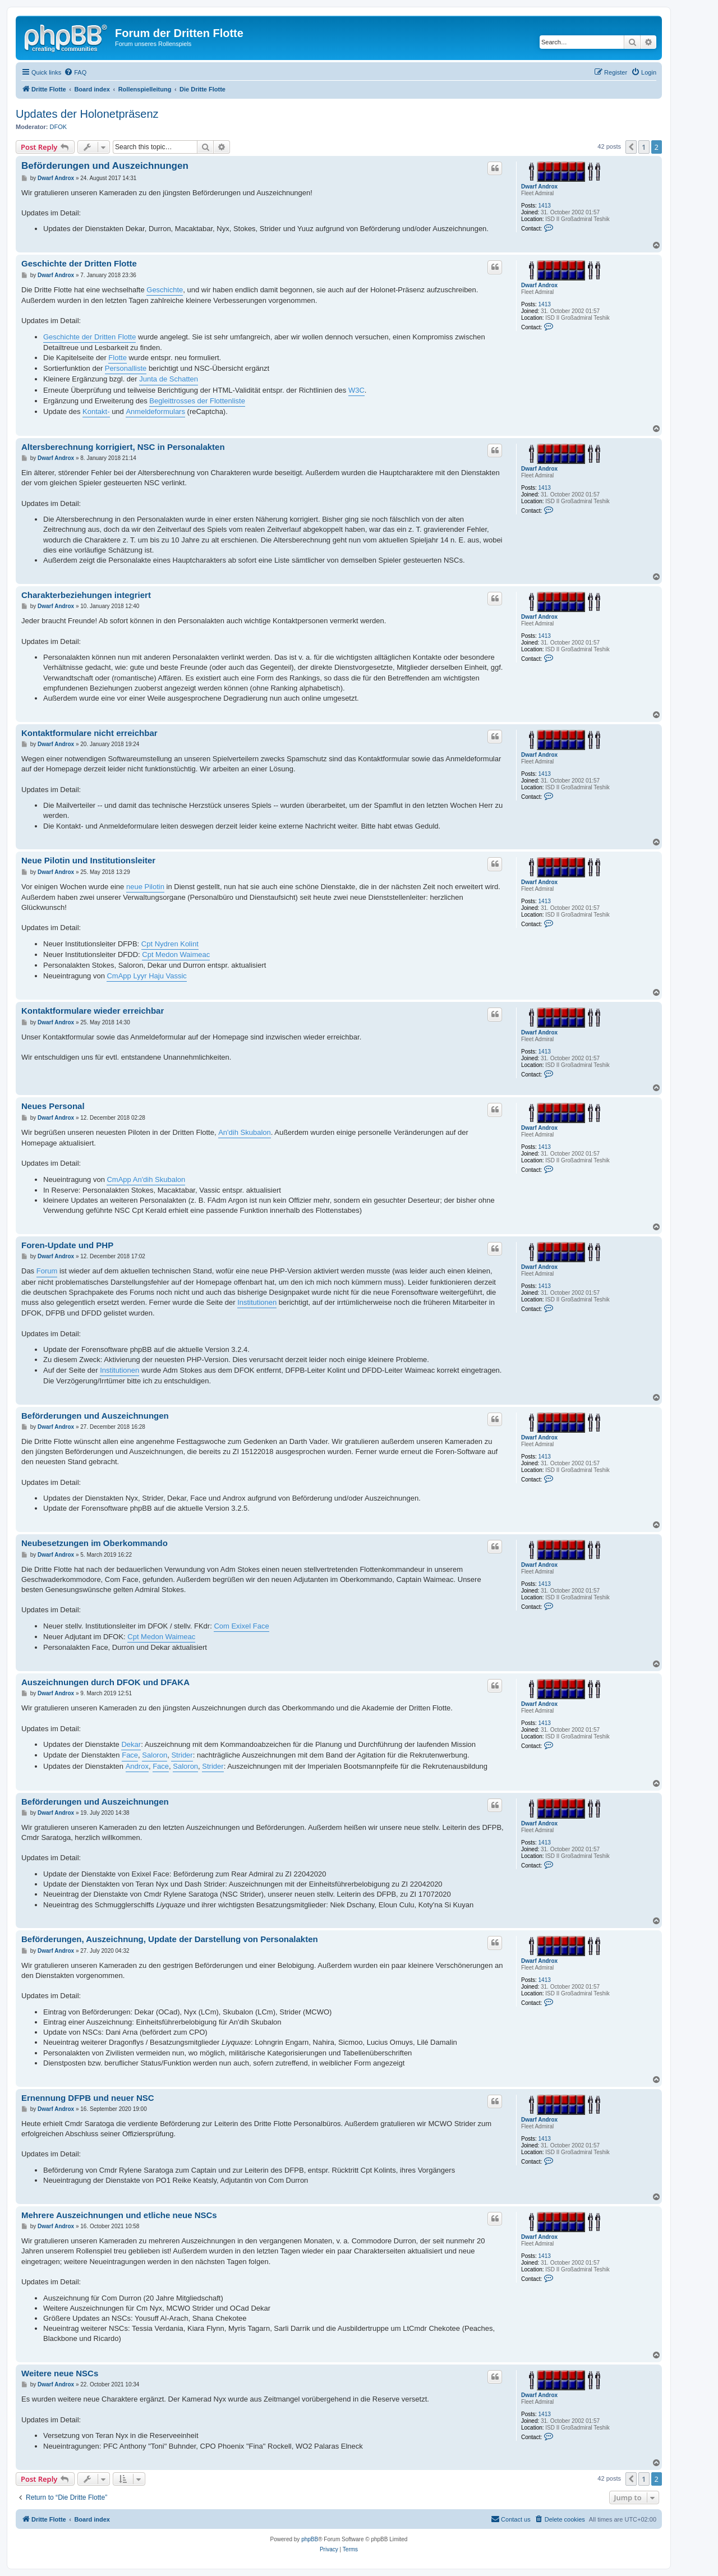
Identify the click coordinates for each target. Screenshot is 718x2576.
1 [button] (644, 147)
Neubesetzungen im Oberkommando (94, 1543)
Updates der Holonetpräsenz (87, 114)
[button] (631, 147)
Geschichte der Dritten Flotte (79, 263)
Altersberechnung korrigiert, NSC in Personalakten (123, 447)
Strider (181, 1755)
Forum (47, 1271)
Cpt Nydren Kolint (170, 944)
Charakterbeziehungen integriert (86, 595)
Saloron (154, 1755)
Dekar (131, 1744)
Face (130, 1755)
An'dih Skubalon (244, 1132)
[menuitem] (75, 72)
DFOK (58, 126)
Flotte (117, 357)
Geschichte (164, 290)
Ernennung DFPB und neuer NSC (87, 2098)
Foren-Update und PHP (67, 1245)
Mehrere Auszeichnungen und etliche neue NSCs (119, 2215)
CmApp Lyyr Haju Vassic (146, 976)
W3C (356, 390)
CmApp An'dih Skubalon (146, 1179)
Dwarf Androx (539, 186)
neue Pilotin (145, 886)
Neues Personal (53, 1106)
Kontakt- (95, 411)
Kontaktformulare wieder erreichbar (92, 1010)
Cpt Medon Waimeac (176, 954)
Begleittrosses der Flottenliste (197, 401)
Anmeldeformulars (155, 411)
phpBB (309, 2539)
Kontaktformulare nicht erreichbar (89, 733)
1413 (544, 206)
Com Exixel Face (241, 1626)
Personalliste (125, 368)
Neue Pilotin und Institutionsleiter (88, 860)
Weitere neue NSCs (59, 2373)
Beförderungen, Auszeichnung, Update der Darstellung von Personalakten (169, 1939)
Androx (137, 1766)
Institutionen (257, 1302)
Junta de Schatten (168, 379)
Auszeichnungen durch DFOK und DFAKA (105, 1682)
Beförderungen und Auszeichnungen (104, 165)
